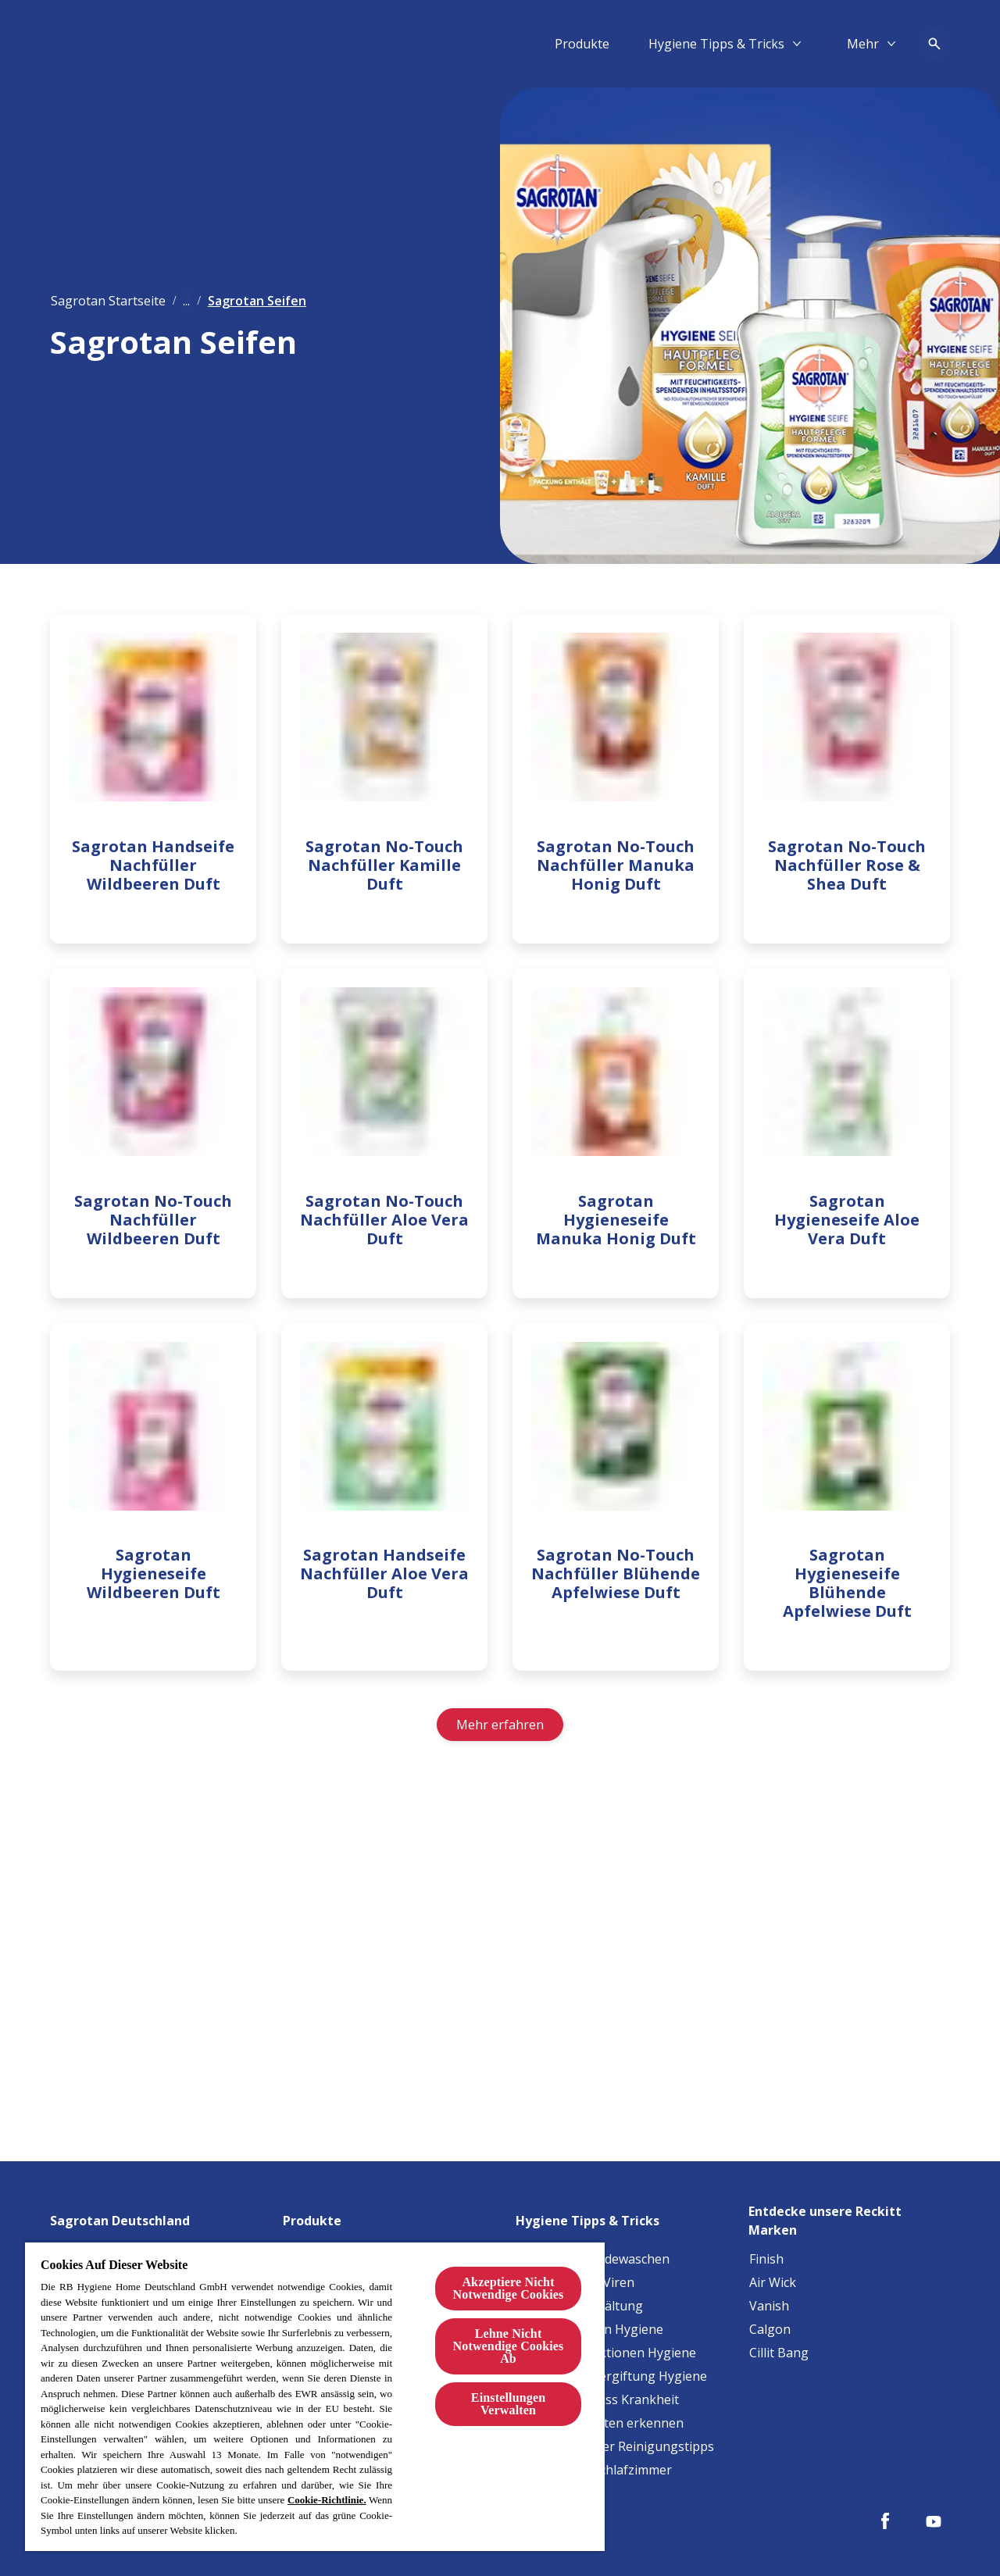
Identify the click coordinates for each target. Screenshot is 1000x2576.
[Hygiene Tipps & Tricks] (716, 44)
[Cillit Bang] (778, 2352)
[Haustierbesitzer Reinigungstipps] (615, 2446)
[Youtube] (933, 2521)
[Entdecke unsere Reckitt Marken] (849, 2216)
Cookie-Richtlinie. (327, 2500)
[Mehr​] (863, 44)
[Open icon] (934, 43)
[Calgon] (769, 2329)
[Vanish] (769, 2306)
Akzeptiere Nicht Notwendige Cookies (508, 2288)
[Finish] (766, 2259)
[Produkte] (582, 44)
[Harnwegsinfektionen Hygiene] (606, 2352)
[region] (315, 2396)
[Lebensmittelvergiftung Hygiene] (612, 2376)
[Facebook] (885, 2521)
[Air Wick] (772, 2282)
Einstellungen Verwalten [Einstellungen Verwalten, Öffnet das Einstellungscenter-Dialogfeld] (508, 2404)
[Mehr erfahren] (500, 1736)
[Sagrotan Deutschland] (129, 2216)
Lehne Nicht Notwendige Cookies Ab (508, 2346)
